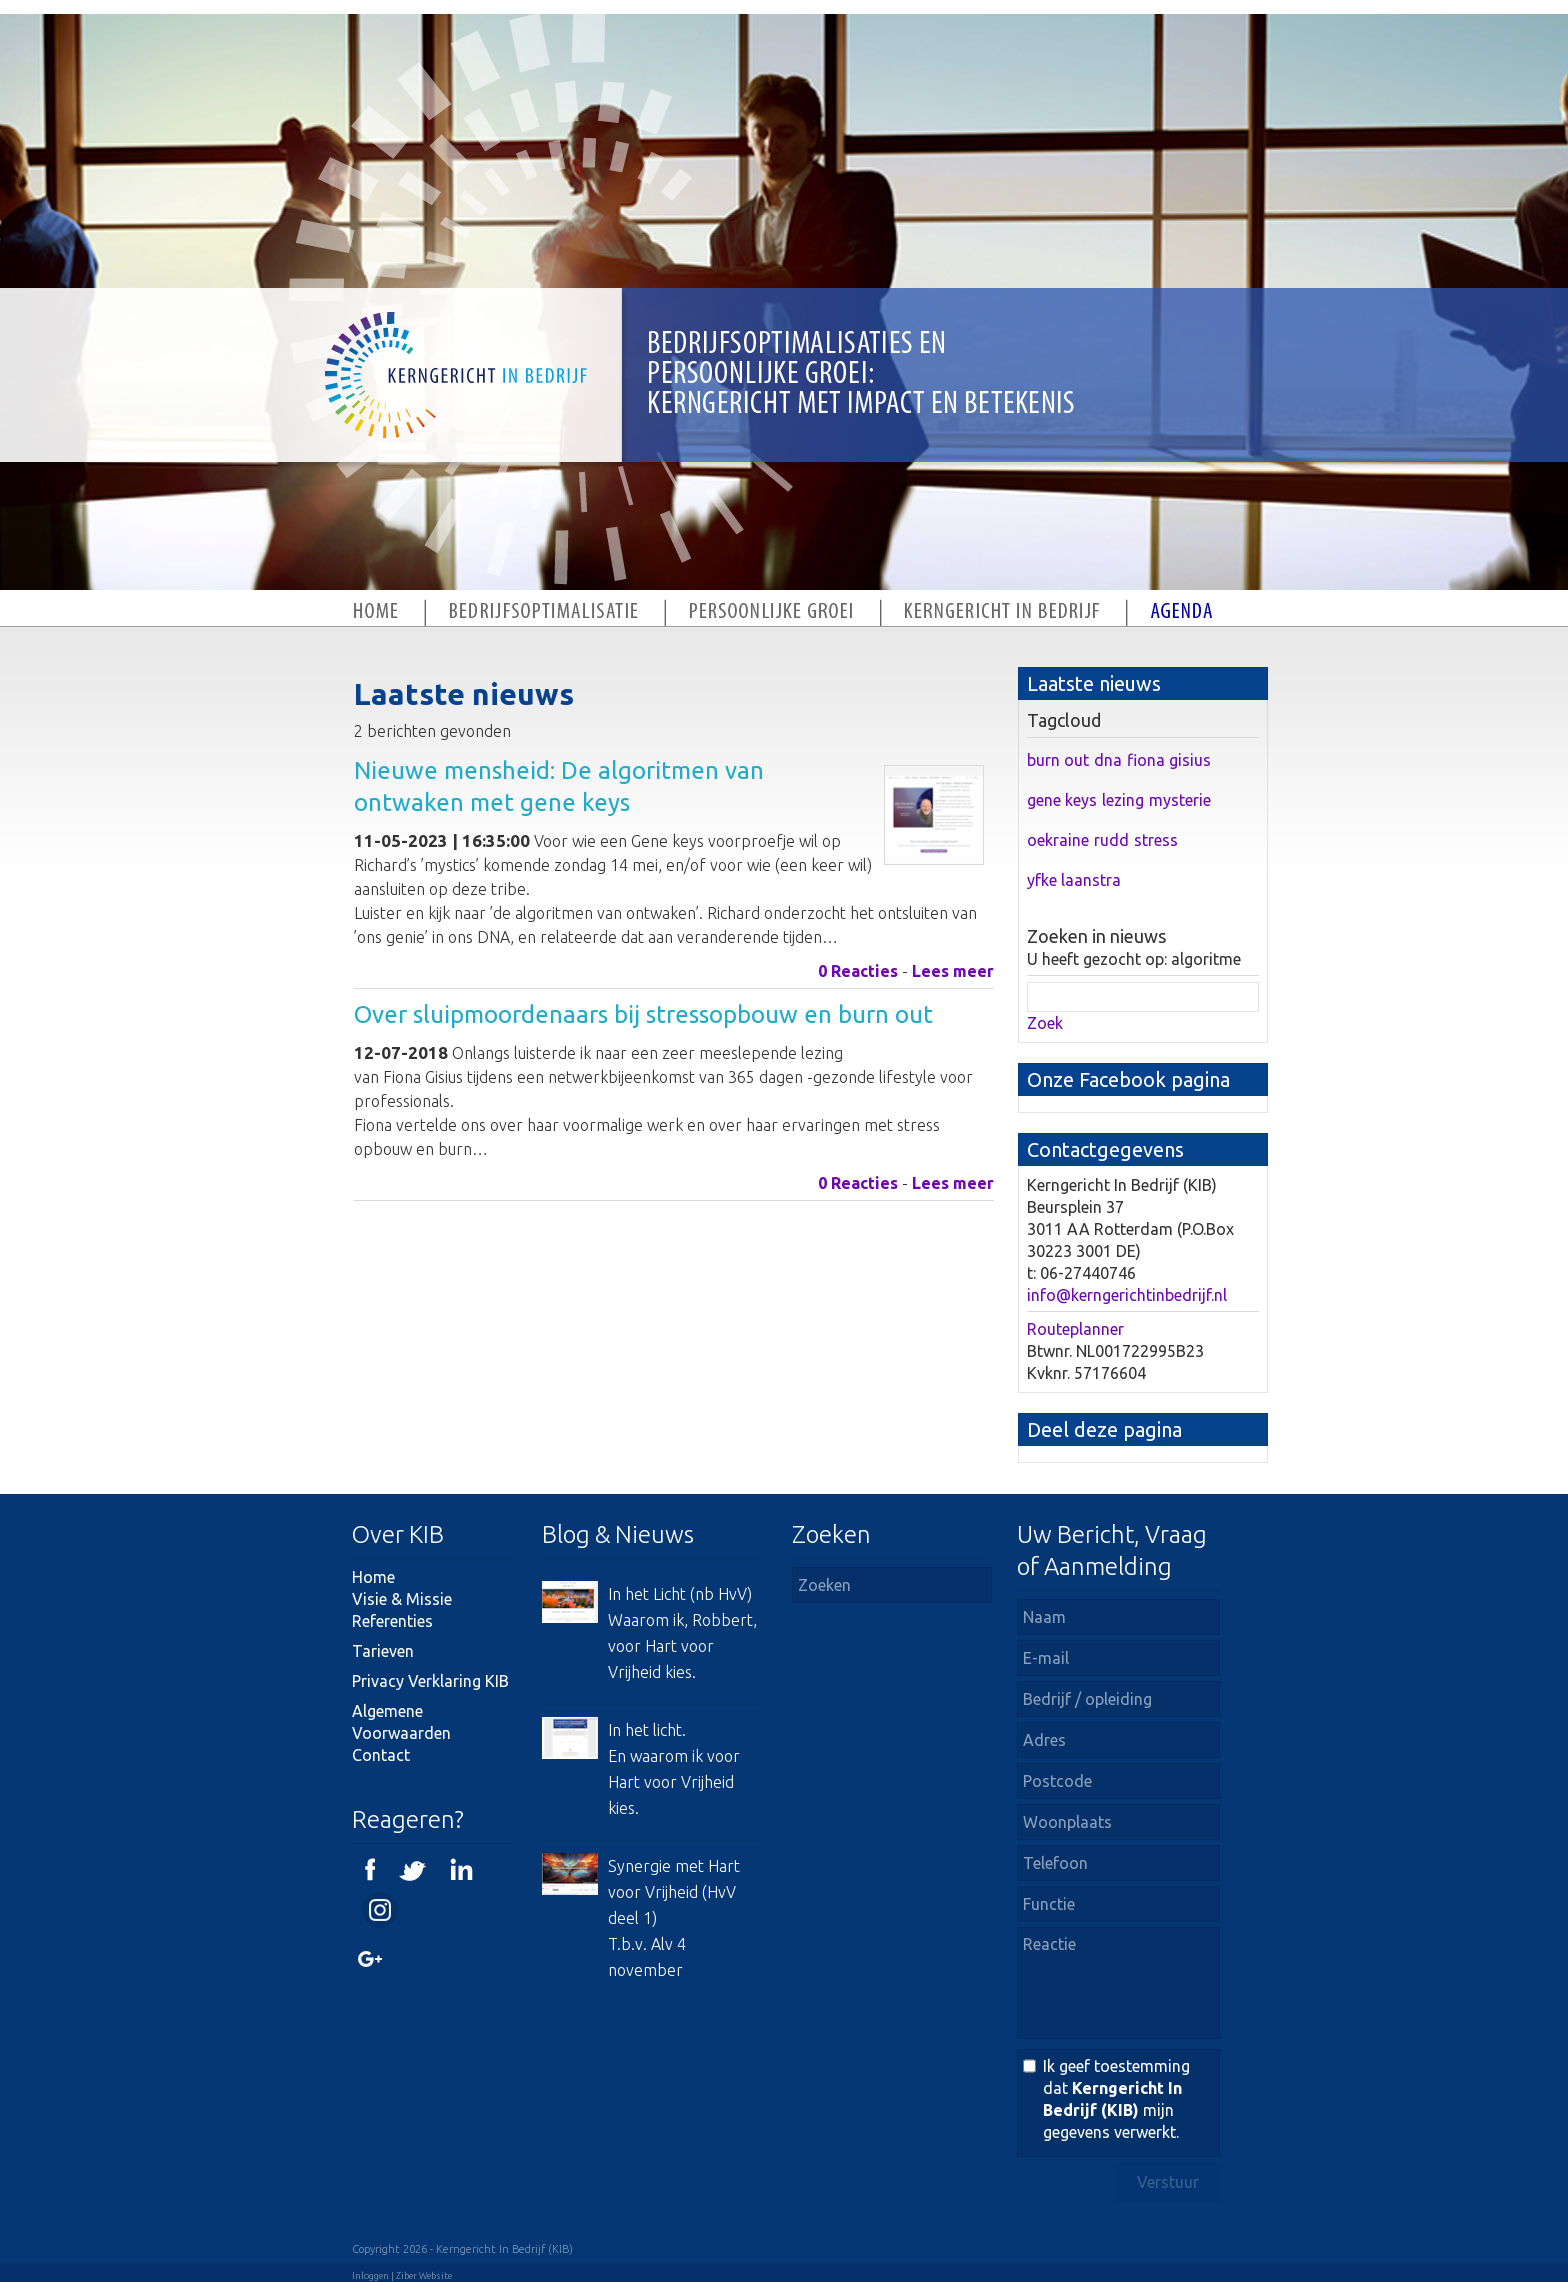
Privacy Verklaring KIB (430, 1681)
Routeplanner (1075, 1329)
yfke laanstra (1074, 880)
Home (373, 1577)
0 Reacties (858, 971)
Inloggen (370, 2276)
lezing (1123, 800)
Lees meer (953, 971)
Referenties (392, 1621)
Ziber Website (424, 2276)
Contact (381, 1755)
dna (1108, 760)
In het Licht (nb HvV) (680, 1594)
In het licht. (647, 1730)
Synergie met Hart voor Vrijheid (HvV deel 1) (674, 1892)
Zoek (1045, 1023)
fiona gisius (1169, 760)
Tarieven (383, 1651)
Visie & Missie (402, 1599)
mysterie (1180, 800)
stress (1156, 840)
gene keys (1062, 800)
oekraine (1058, 840)
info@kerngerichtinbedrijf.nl (1127, 1295)
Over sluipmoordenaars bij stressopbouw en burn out (643, 1014)
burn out (1058, 760)
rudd (1111, 840)
